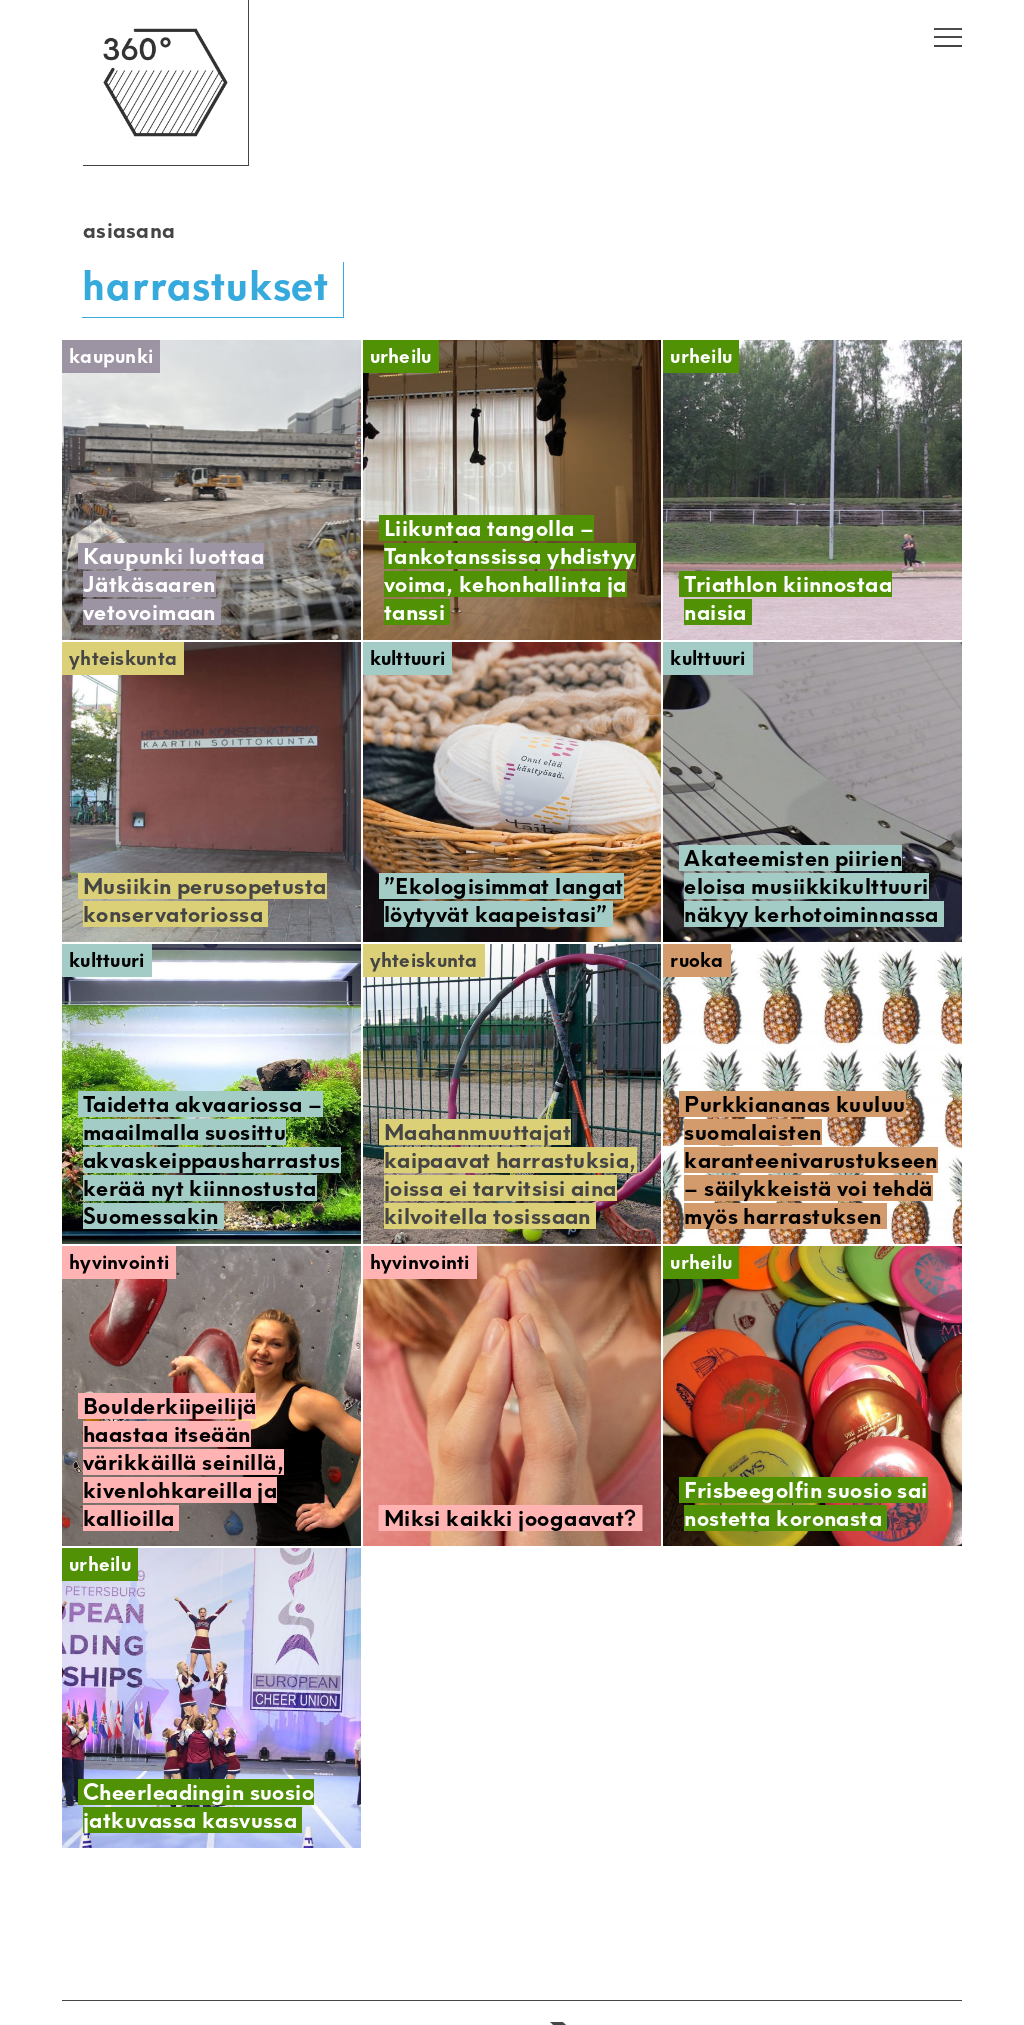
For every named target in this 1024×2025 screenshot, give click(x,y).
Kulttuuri (408, 658)
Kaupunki (111, 356)
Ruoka (696, 960)
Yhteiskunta (123, 658)
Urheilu (401, 356)
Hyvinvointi (119, 1262)
